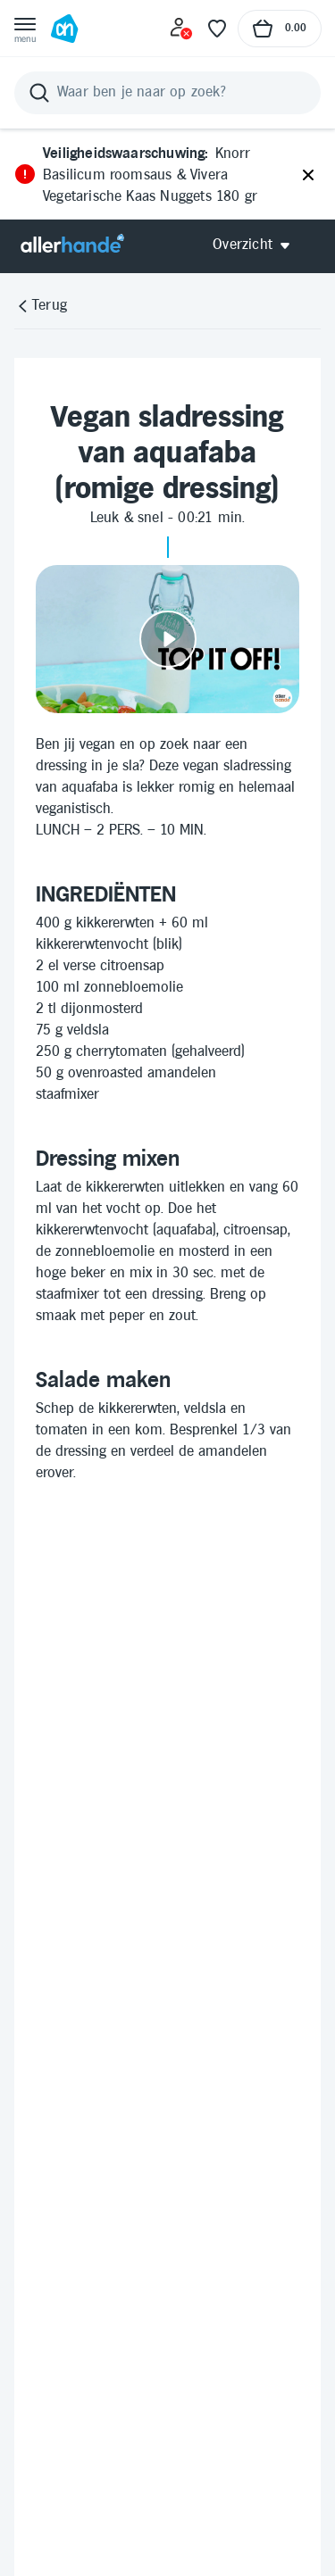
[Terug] (40, 306)
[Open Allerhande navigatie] (257, 245)
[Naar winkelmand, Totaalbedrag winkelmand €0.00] (280, 28)
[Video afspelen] (167, 639)
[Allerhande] (72, 245)
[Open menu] (25, 28)
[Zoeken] (167, 92)
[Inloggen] (181, 28)
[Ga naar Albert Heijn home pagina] (64, 28)
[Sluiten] (308, 176)
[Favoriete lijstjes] (217, 28)
